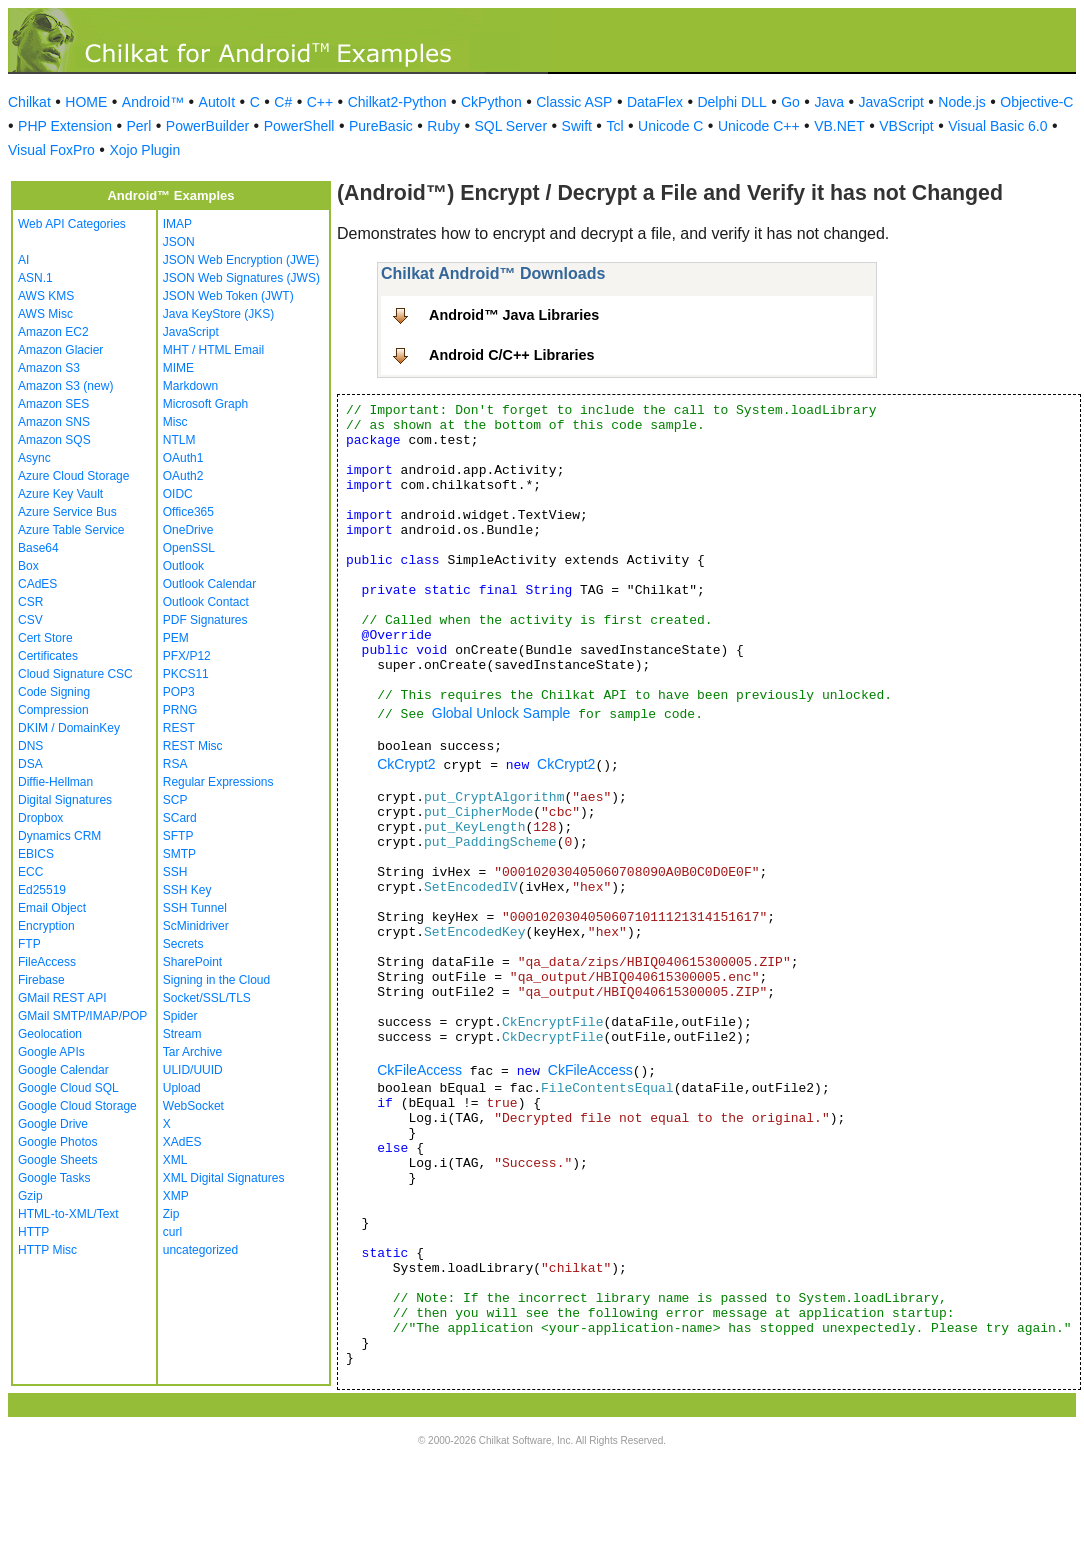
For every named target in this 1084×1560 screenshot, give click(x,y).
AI (23, 260)
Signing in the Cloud (216, 980)
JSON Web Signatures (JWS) (241, 278)
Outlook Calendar (209, 584)
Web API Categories (72, 224)
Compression (53, 710)
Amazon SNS (54, 422)
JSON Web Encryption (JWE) (241, 260)
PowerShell (299, 126)
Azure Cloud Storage (73, 476)
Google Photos (57, 1142)
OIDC (178, 494)
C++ (320, 102)
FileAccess (47, 962)
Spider (180, 1016)
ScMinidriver (196, 926)
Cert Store (45, 638)
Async (34, 458)
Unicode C (670, 126)
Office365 (188, 512)
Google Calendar (63, 1070)
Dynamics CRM (59, 836)
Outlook (183, 566)
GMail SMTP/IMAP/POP (82, 1016)
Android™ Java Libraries (514, 315)
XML (175, 1160)
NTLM (179, 440)
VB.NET (839, 126)
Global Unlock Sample (501, 713)
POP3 (179, 692)
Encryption (46, 926)
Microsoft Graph (205, 404)
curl (172, 1232)
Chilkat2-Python (397, 102)
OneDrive (188, 530)
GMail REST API (62, 998)
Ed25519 (42, 890)
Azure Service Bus (67, 512)
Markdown (190, 386)
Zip (171, 1214)
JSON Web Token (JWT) (228, 296)
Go (790, 102)
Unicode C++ (759, 126)
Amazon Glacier (60, 350)
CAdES (37, 584)
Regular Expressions (218, 782)
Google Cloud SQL (68, 1088)
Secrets (183, 944)
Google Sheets (57, 1160)
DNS (30, 746)
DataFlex (655, 102)
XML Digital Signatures (224, 1178)
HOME (86, 102)
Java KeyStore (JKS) (218, 314)
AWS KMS (46, 296)
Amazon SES (53, 404)
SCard (180, 818)
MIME (178, 368)
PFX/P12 (187, 656)
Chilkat (29, 102)
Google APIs (51, 1052)
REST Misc (193, 746)
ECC (30, 872)
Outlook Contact (206, 602)
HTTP (33, 1232)
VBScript (906, 126)
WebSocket (193, 1106)
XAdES (182, 1142)
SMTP (179, 854)
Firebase (41, 980)
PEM (176, 638)
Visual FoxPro (51, 150)
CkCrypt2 (406, 764)
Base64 (38, 548)
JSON (179, 242)
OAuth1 (183, 458)
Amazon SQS (54, 440)
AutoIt (217, 102)
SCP (175, 800)
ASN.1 (35, 278)
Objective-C (1036, 102)
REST (179, 728)
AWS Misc (45, 314)
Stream (182, 1034)
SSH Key (187, 890)
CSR (30, 602)
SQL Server (510, 126)
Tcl (614, 126)
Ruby (443, 126)
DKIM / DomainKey (69, 728)
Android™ (153, 102)
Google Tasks (54, 1178)
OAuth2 (183, 476)
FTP (29, 944)
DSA (30, 764)
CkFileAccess (419, 1070)
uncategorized (200, 1250)
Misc (175, 422)
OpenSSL (189, 548)
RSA (175, 764)
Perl (138, 126)
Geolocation (50, 1034)
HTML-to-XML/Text (68, 1214)
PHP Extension (65, 126)
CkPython (491, 102)
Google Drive (53, 1124)
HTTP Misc (47, 1250)
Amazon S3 (49, 368)
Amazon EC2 (53, 332)
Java (829, 102)
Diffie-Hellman (55, 782)
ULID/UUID (193, 1070)
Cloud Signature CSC (75, 674)
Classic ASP (574, 102)
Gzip (30, 1196)
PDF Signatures (205, 620)
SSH (175, 872)
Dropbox (40, 818)
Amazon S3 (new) (65, 386)
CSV (30, 620)
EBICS (36, 854)
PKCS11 (186, 674)
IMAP (177, 224)
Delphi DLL (731, 102)
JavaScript (891, 102)
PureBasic (381, 126)
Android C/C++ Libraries (512, 355)
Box (28, 566)
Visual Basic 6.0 (997, 126)
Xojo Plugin (144, 150)
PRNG (180, 710)
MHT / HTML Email (213, 350)
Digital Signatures (65, 800)
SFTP (178, 836)
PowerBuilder (207, 126)
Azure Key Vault (60, 494)
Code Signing (54, 692)
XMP (176, 1196)
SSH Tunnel (195, 908)
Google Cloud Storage (77, 1106)
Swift (577, 126)
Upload (182, 1088)
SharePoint (192, 962)
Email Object (52, 908)
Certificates (48, 656)
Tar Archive (192, 1052)
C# (283, 102)
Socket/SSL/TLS (207, 998)
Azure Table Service (71, 530)
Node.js (961, 102)
